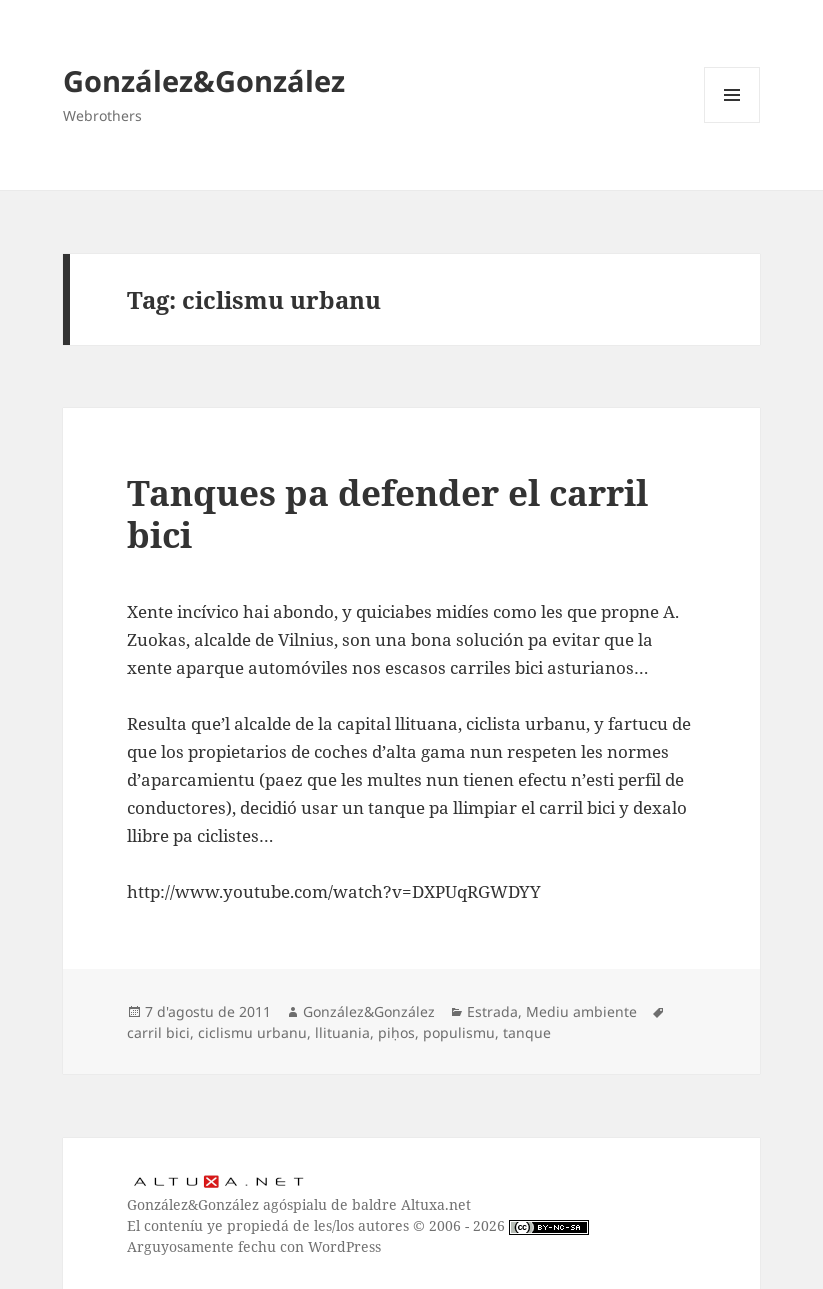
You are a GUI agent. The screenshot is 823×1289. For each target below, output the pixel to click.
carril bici (158, 1032)
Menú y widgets (732, 122)
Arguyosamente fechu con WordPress (254, 1246)
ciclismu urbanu (252, 1032)
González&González (204, 80)
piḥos (396, 1032)
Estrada (492, 1011)
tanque (527, 1032)
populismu (459, 1032)
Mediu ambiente (581, 1011)
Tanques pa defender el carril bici (387, 513)
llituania (342, 1032)
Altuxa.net (436, 1204)
